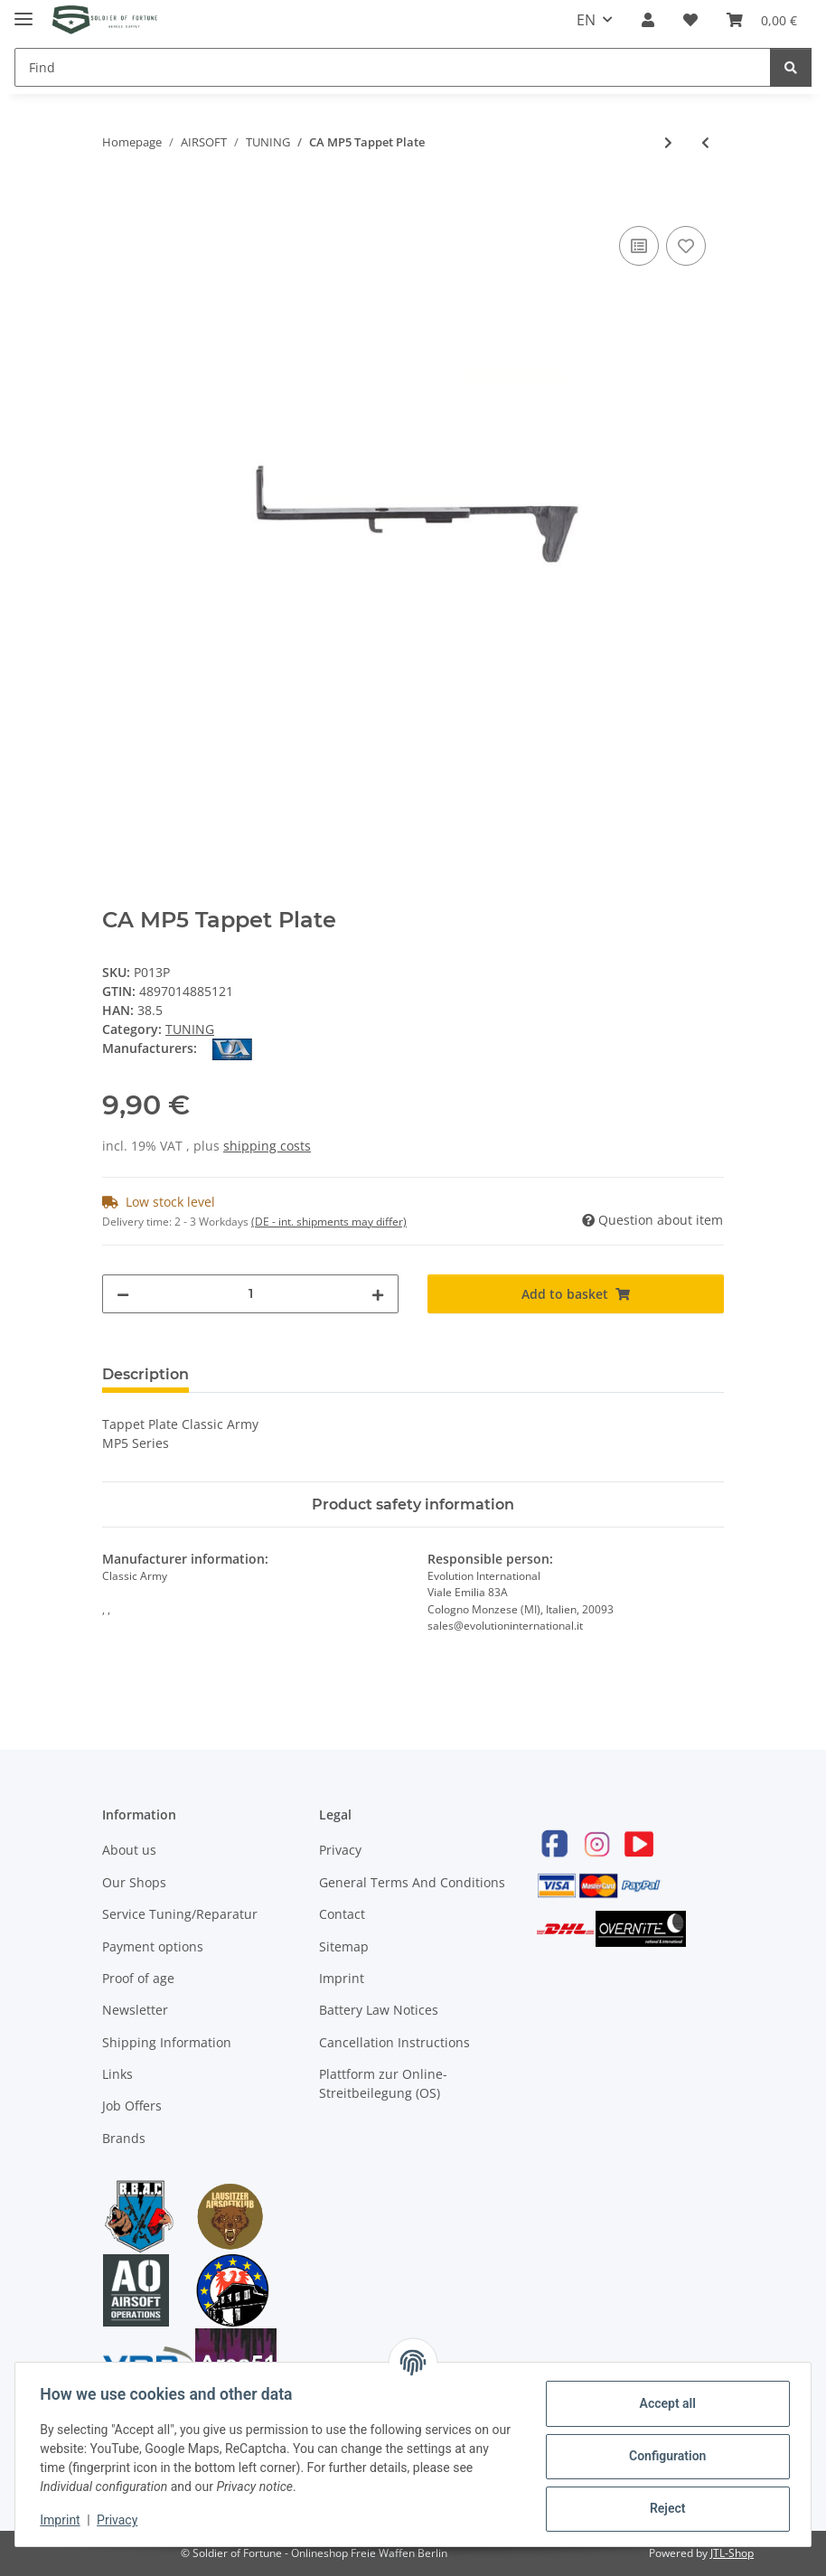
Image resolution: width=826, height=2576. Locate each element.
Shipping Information (166, 2042)
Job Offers (132, 2105)
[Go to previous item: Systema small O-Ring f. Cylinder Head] (705, 142)
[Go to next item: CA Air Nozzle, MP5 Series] (668, 142)
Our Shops (134, 1882)
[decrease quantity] (123, 1293)
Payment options (152, 1946)
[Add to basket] (116, 202)
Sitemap (344, 1946)
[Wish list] (690, 20)
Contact (342, 1914)
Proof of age (138, 1978)
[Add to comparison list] (639, 246)
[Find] (392, 67)
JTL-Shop (732, 2553)
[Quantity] (250, 1293)
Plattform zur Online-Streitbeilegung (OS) (383, 2083)
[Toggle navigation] (23, 11)
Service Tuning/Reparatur (180, 1914)
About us (129, 1849)
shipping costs (267, 1145)
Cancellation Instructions (394, 2042)
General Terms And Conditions (412, 1882)
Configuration (662, 2456)
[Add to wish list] (686, 246)
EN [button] (586, 20)
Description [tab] (145, 1374)
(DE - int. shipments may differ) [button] (329, 1221)
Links (117, 2073)
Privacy (340, 1849)
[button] (648, 20)
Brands (123, 2138)
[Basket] (762, 20)
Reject (663, 2508)
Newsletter (135, 2009)
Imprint (341, 1978)
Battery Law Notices (378, 2009)
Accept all (663, 2403)
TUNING (189, 1029)
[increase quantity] (378, 1293)
